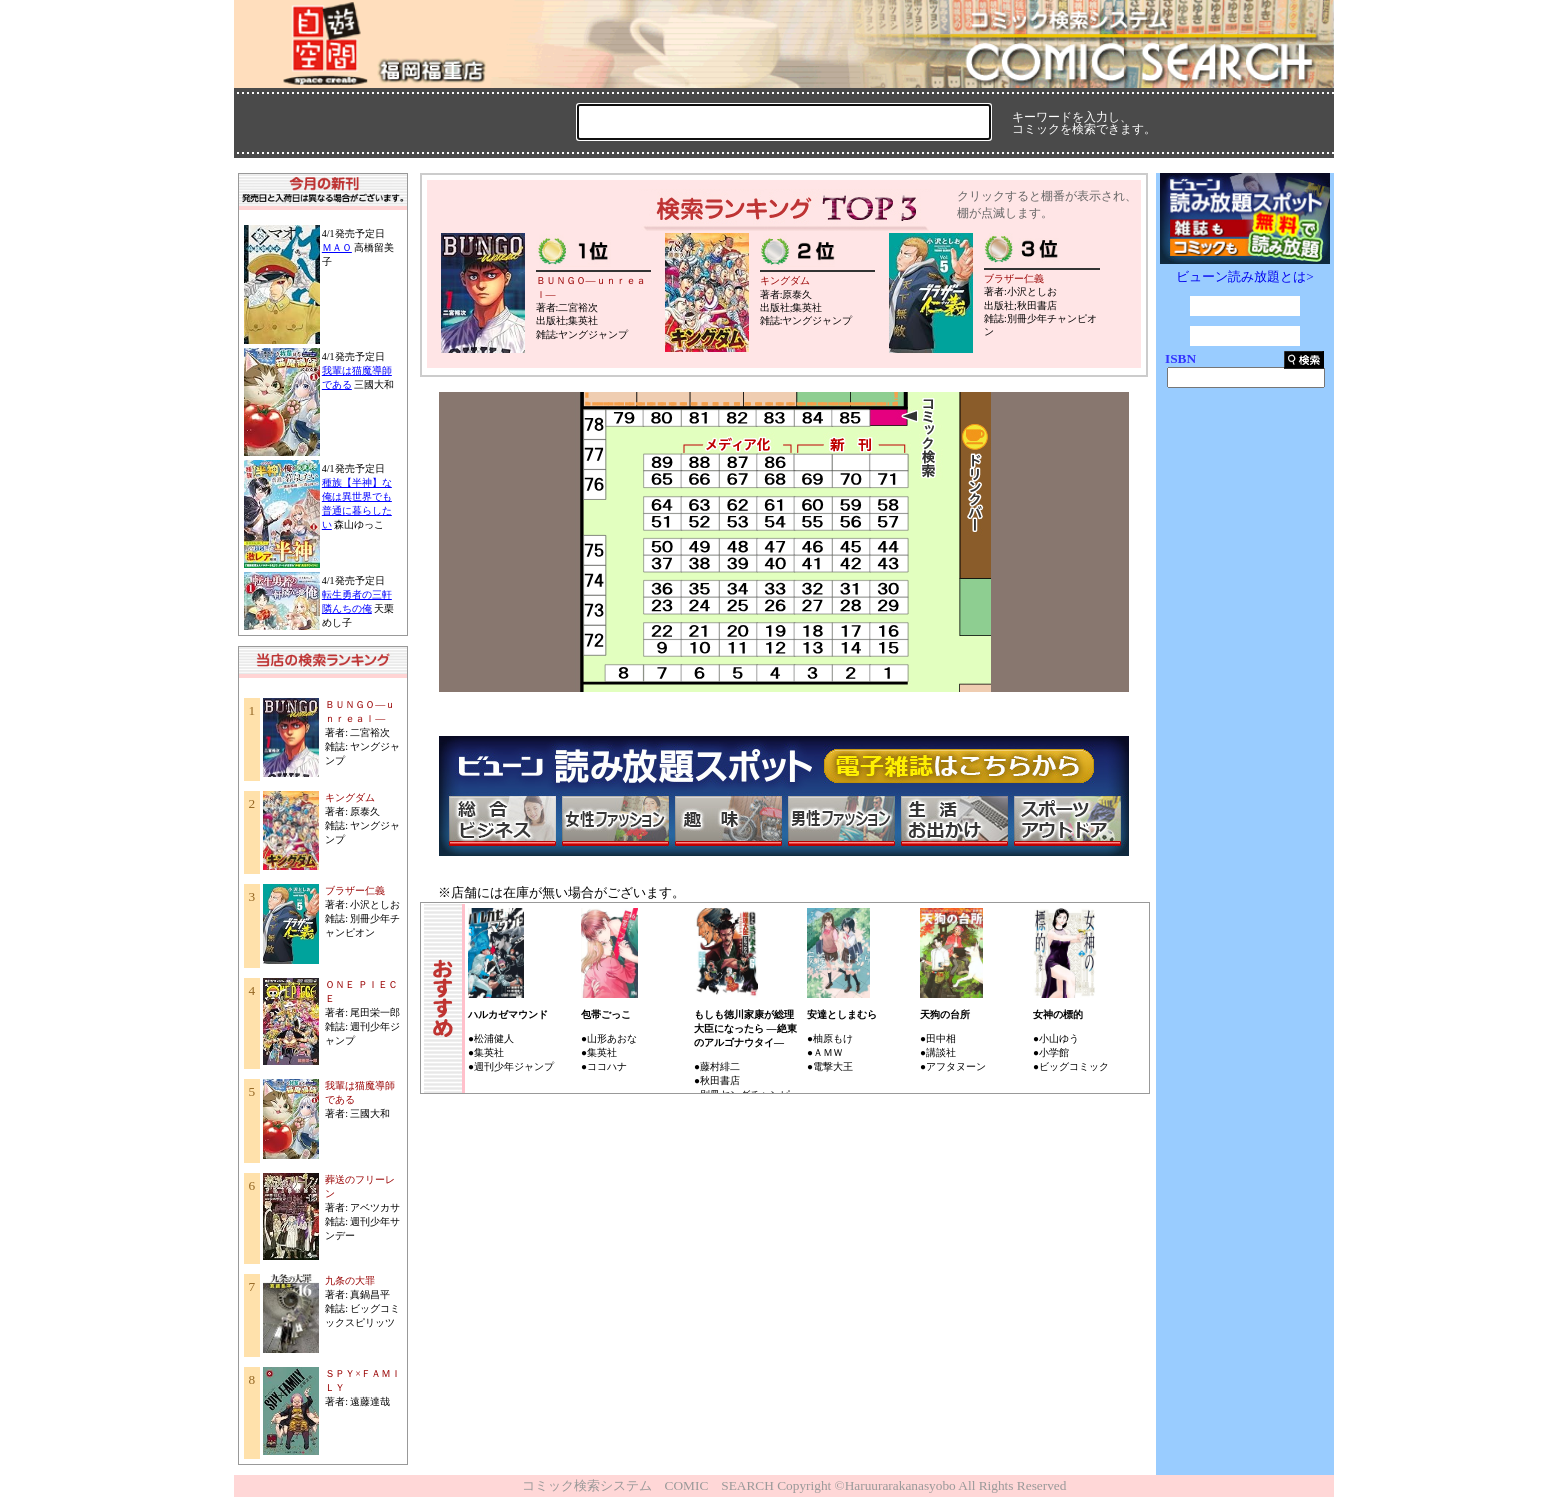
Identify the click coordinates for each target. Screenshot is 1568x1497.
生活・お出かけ (954, 821)
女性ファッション (615, 821)
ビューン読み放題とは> (1245, 276)
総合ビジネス (502, 821)
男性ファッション (841, 821)
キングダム (350, 797)
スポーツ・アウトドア (1067, 821)
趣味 (728, 821)
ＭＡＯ (337, 247)
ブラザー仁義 (355, 890)
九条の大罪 (350, 1280)
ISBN (1180, 358)
